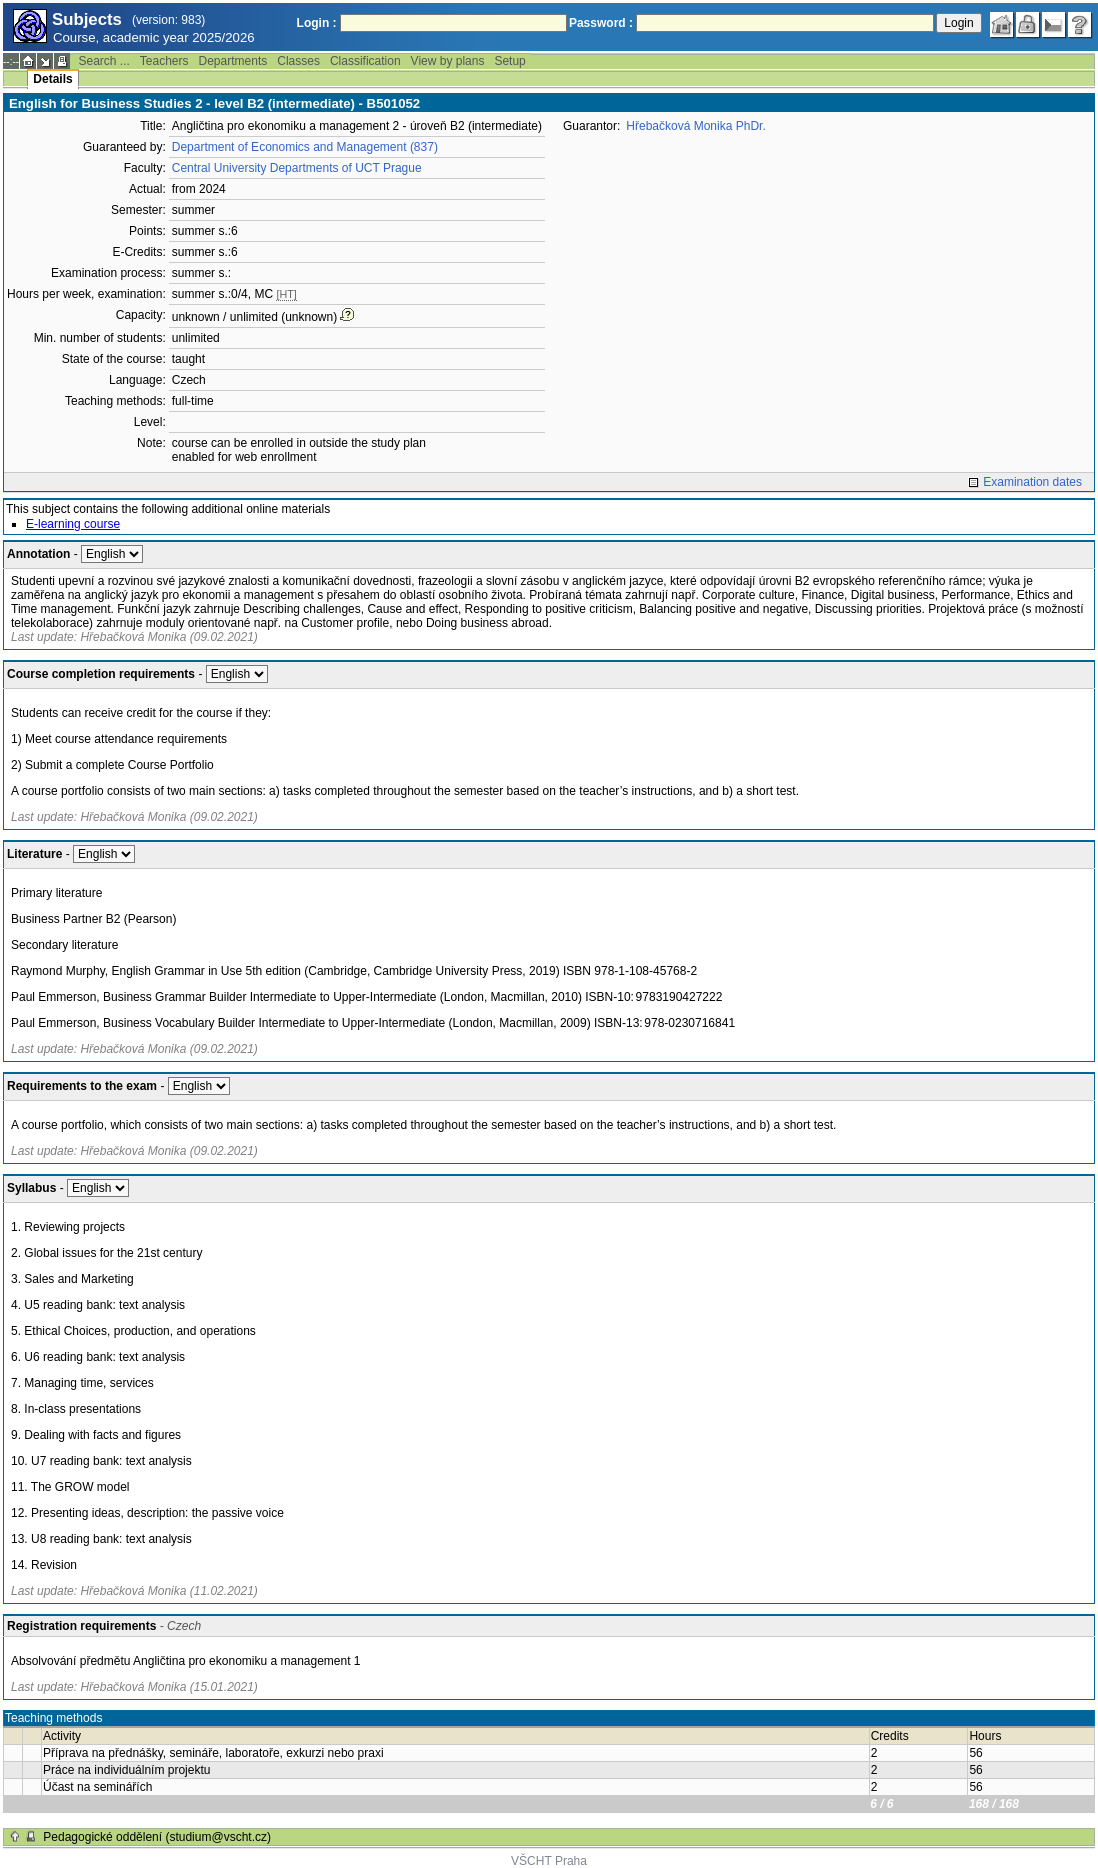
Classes (298, 61)
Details (52, 79)
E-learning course (73, 524)
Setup (509, 61)
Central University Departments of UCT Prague (297, 168)
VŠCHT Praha (549, 1861)
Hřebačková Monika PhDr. (695, 126)
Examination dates (1032, 482)
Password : (601, 23)
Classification (365, 61)
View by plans (448, 61)
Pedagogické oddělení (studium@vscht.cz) (157, 1837)
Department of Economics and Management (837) (305, 147)
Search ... (103, 61)
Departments (233, 61)
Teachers (164, 61)
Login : (317, 23)
